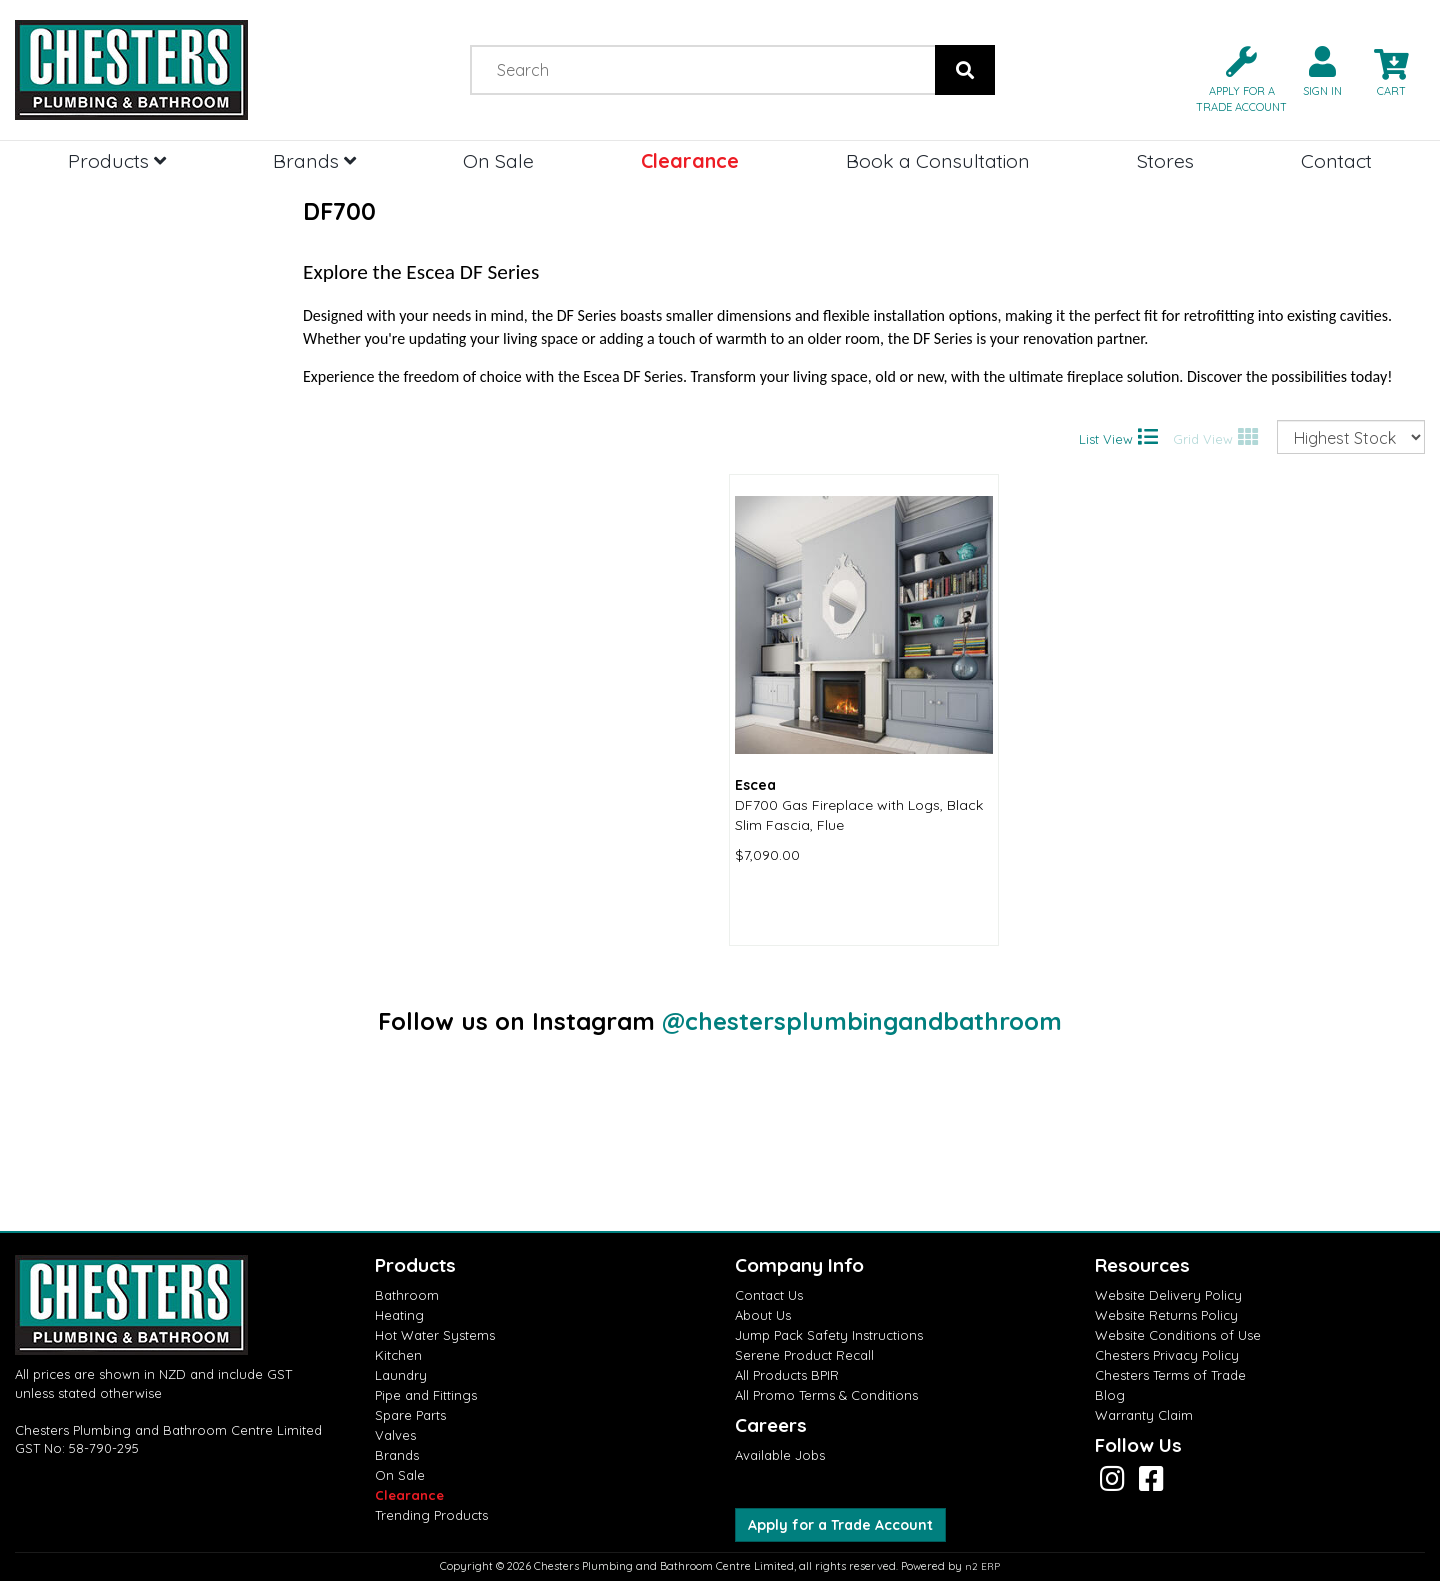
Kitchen (398, 1355)
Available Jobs (780, 1455)
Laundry (401, 1375)
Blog (1110, 1395)
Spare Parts (410, 1415)
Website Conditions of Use (1178, 1335)
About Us (763, 1315)
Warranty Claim (1144, 1415)
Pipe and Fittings (426, 1395)
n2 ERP (982, 1566)
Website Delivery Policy (1168, 1295)
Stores (1165, 160)
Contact (1336, 160)
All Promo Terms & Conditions (826, 1395)
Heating (399, 1315)
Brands (314, 160)
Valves (395, 1435)
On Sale (498, 160)
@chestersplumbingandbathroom (862, 1021)
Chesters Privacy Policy (1167, 1355)
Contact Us (769, 1295)
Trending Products (431, 1515)
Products (117, 160)
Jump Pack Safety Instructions (829, 1335)
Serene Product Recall (804, 1355)
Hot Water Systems (435, 1335)
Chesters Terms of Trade (1170, 1375)
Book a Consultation (938, 160)
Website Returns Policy (1166, 1315)
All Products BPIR (787, 1375)
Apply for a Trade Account (840, 1525)
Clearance (690, 160)
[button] (1233, 77)
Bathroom (407, 1295)
